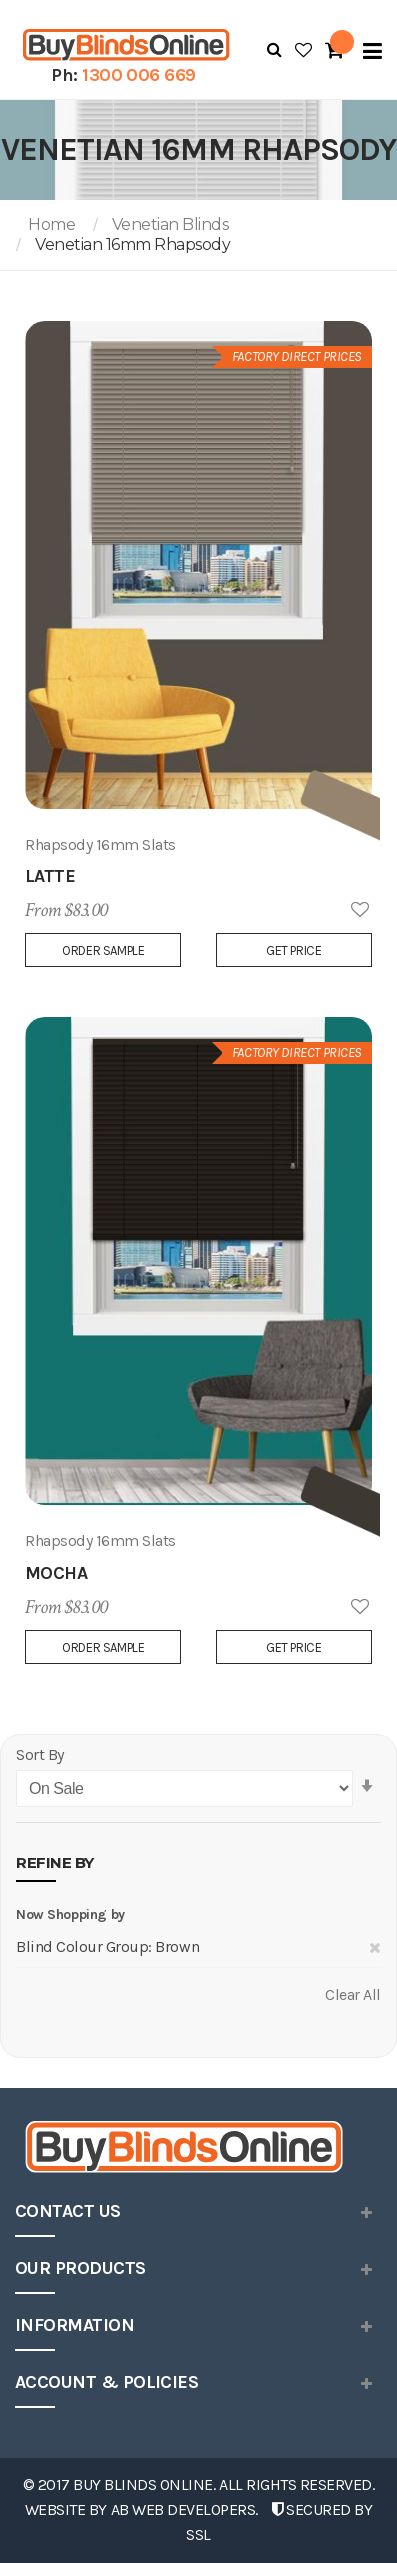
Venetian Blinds (170, 224)
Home (51, 224)
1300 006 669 (139, 75)
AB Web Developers (183, 2509)
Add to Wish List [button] (359, 910)
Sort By (40, 1754)
